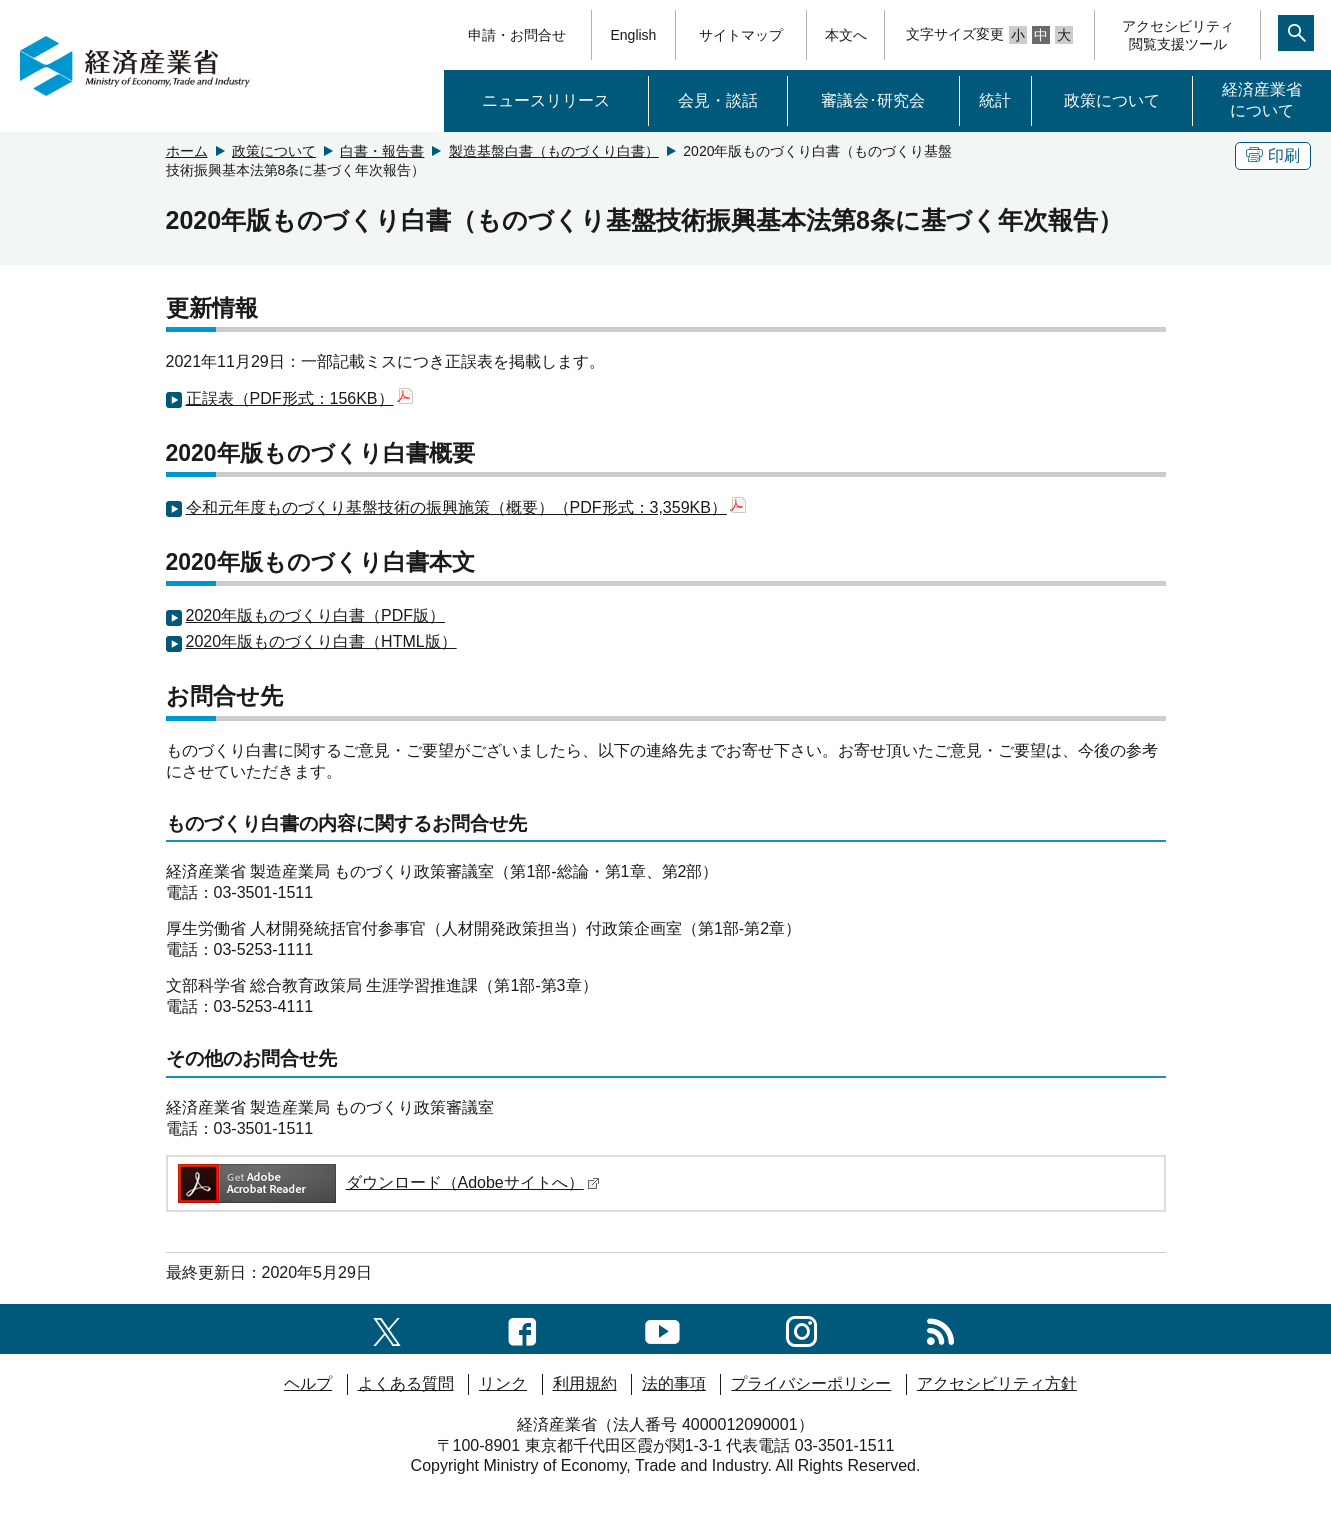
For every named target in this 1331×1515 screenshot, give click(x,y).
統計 (995, 100)
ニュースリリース (546, 100)
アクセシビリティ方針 (997, 1383)
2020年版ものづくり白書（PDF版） (316, 615)
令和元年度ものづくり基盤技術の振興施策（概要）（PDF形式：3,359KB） (466, 507)
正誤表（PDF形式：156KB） (299, 398)
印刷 (1273, 155)
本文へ (846, 35)
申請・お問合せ (517, 35)
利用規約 (585, 1383)
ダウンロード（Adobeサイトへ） (387, 1182)
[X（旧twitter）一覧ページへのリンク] (387, 1328)
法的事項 (674, 1383)
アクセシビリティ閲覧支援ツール (1178, 35)
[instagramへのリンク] (801, 1328)
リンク (503, 1383)
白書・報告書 (382, 151)
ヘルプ (308, 1383)
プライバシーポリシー (811, 1383)
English (633, 35)
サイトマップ (741, 35)
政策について (1112, 100)
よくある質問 (406, 1383)
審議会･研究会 (873, 100)
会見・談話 (718, 100)
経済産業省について (1262, 100)
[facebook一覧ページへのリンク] (522, 1328)
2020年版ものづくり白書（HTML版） (321, 641)
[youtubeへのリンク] (662, 1328)
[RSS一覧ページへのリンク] (940, 1328)
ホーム (187, 151)
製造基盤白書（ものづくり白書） (554, 151)
